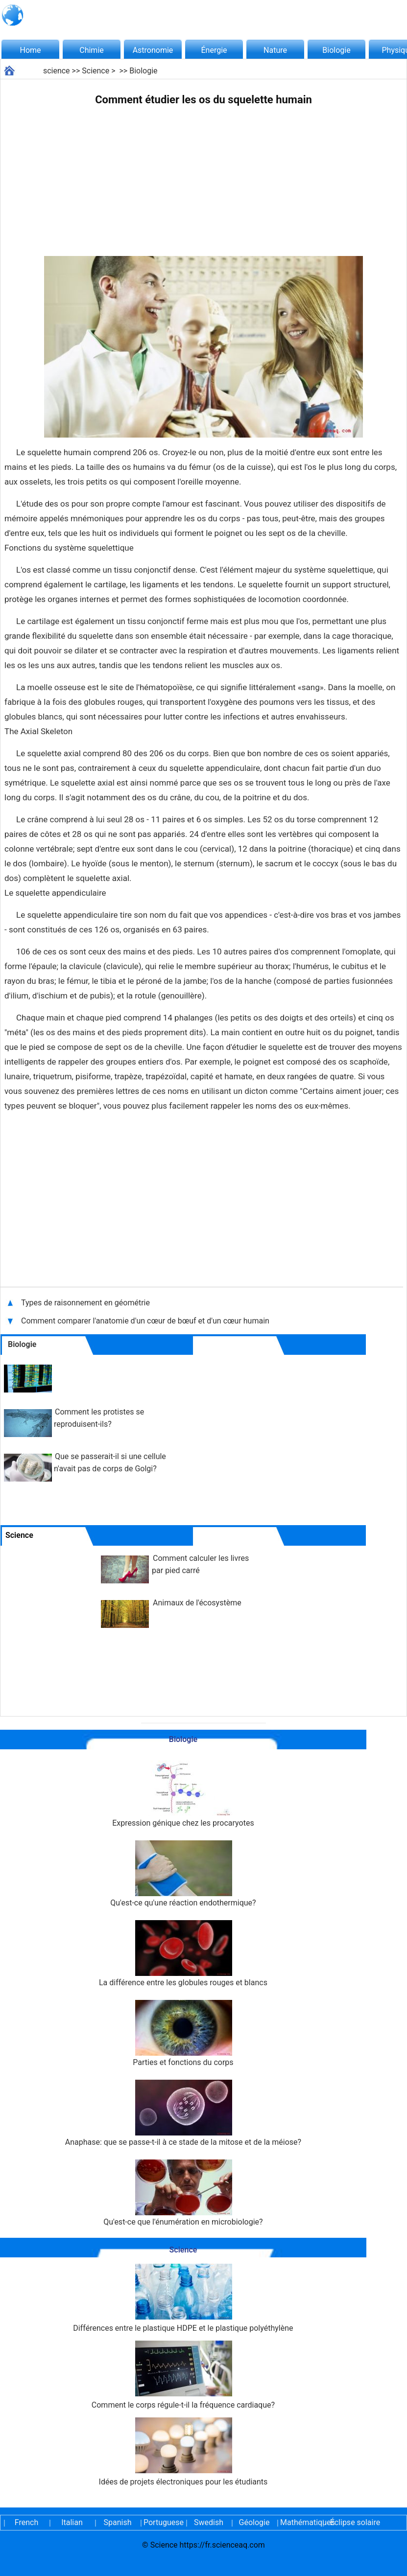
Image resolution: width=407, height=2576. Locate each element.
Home (30, 50)
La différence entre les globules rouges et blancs (183, 1953)
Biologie (336, 50)
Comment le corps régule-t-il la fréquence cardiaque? (183, 2375)
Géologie (254, 2522)
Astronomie (153, 50)
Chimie (91, 50)
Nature (275, 50)
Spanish (118, 2522)
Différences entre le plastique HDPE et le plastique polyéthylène (183, 2298)
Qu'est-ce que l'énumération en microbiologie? (183, 2193)
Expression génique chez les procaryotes (183, 1794)
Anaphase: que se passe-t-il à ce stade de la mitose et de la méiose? (183, 2113)
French (26, 2522)
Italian (72, 2522)
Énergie (214, 50)
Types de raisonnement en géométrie (85, 1302)
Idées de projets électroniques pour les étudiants (183, 2451)
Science (95, 70)
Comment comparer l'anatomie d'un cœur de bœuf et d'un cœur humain (145, 1320)
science (56, 70)
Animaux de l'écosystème (197, 1602)
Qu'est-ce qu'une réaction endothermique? (183, 1873)
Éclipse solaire (355, 2522)
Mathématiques (299, 2522)
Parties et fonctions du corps (183, 2033)
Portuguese (163, 2522)
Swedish (208, 2522)
